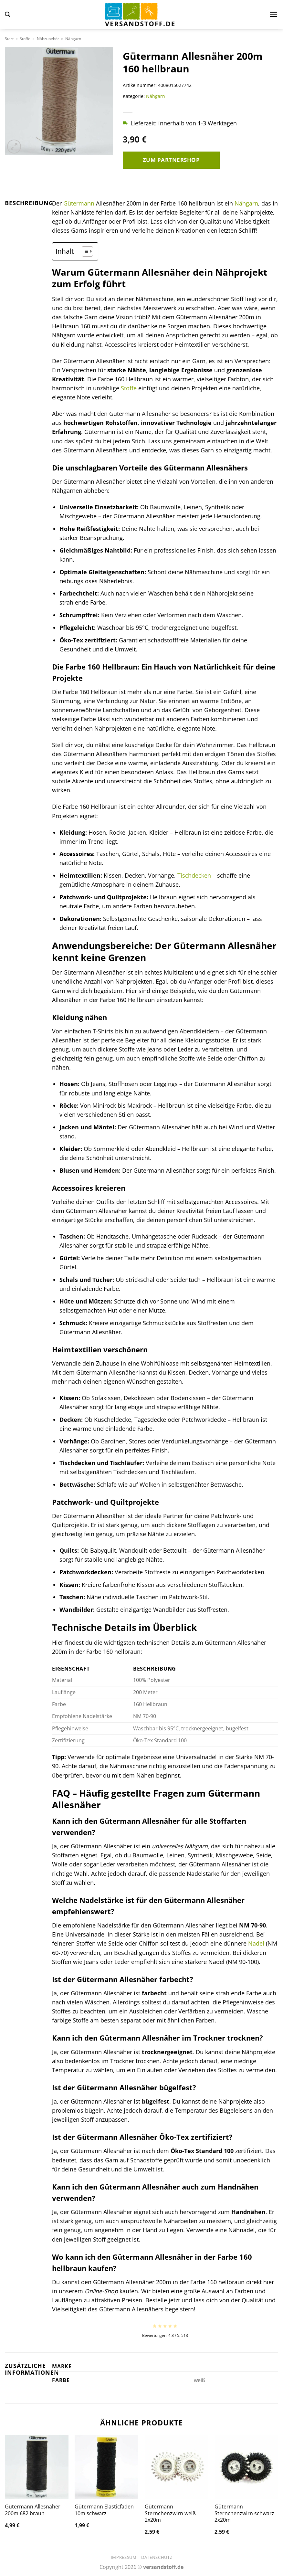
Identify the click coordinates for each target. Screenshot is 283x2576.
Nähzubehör (48, 38)
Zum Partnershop (171, 160)
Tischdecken (194, 875)
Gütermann (78, 203)
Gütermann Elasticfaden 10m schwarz (104, 2510)
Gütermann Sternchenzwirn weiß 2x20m (170, 2513)
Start (9, 38)
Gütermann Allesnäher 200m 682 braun (32, 2510)
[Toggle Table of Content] (84, 251)
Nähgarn (73, 38)
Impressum (124, 2557)
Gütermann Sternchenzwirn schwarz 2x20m (244, 2513)
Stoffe (25, 38)
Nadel (256, 1943)
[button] (7, 14)
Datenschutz (156, 2557)
